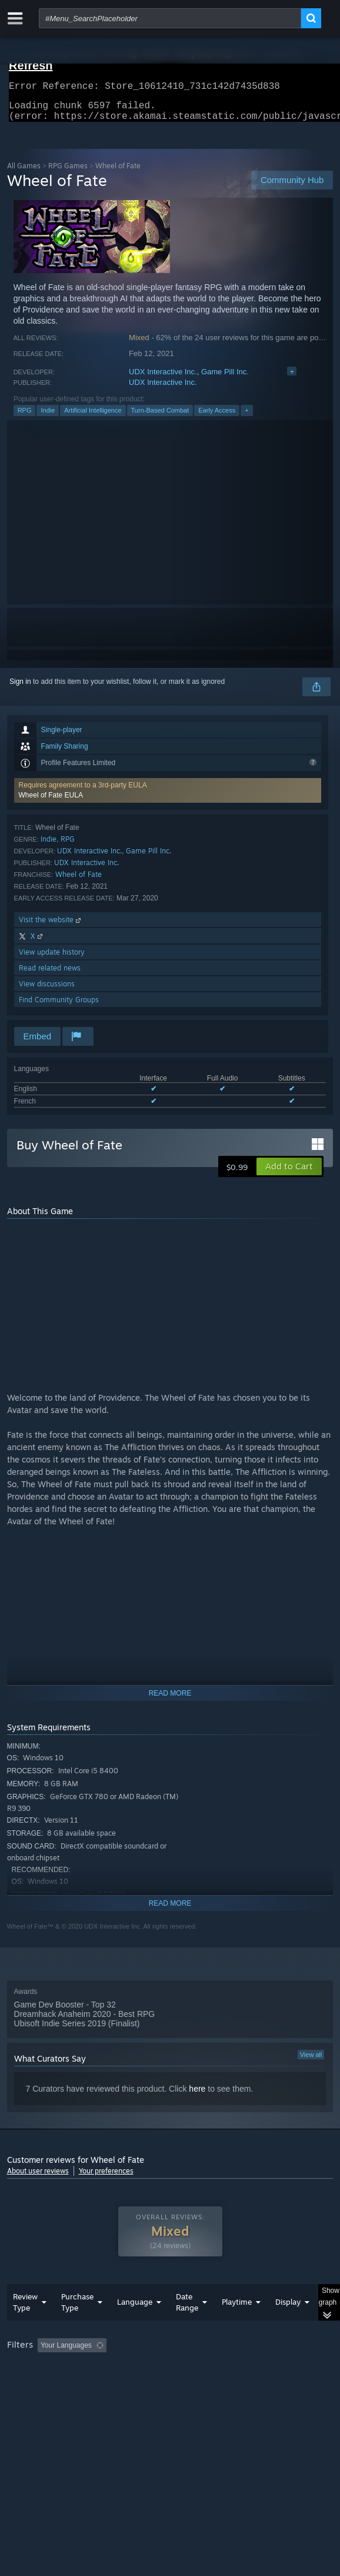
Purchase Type (77, 2325)
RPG (25, 417)
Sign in (20, 688)
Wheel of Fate (78, 881)
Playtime (237, 2325)
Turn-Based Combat (160, 417)
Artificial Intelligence (92, 417)
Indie (48, 417)
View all (311, 2061)
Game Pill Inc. (225, 378)
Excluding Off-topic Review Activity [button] (185, 2369)
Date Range (187, 2325)
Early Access (216, 417)
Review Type (25, 2325)
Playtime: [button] (275, 2369)
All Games (24, 172)
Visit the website (51, 926)
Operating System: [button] (155, 2385)
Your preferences (106, 2177)
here (197, 2095)
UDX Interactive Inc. (163, 378)
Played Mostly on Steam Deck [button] (57, 2385)
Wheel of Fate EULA (51, 802)
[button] (168, 797)
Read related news (50, 974)
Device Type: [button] (30, 2399)
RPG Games (68, 172)
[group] (170, 2384)
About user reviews (38, 2177)
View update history (52, 959)
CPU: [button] (216, 2385)
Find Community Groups (59, 1006)
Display (288, 2325)
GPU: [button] (255, 2385)
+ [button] (246, 417)
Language (134, 2325)
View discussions (47, 990)
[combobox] (170, 18)
